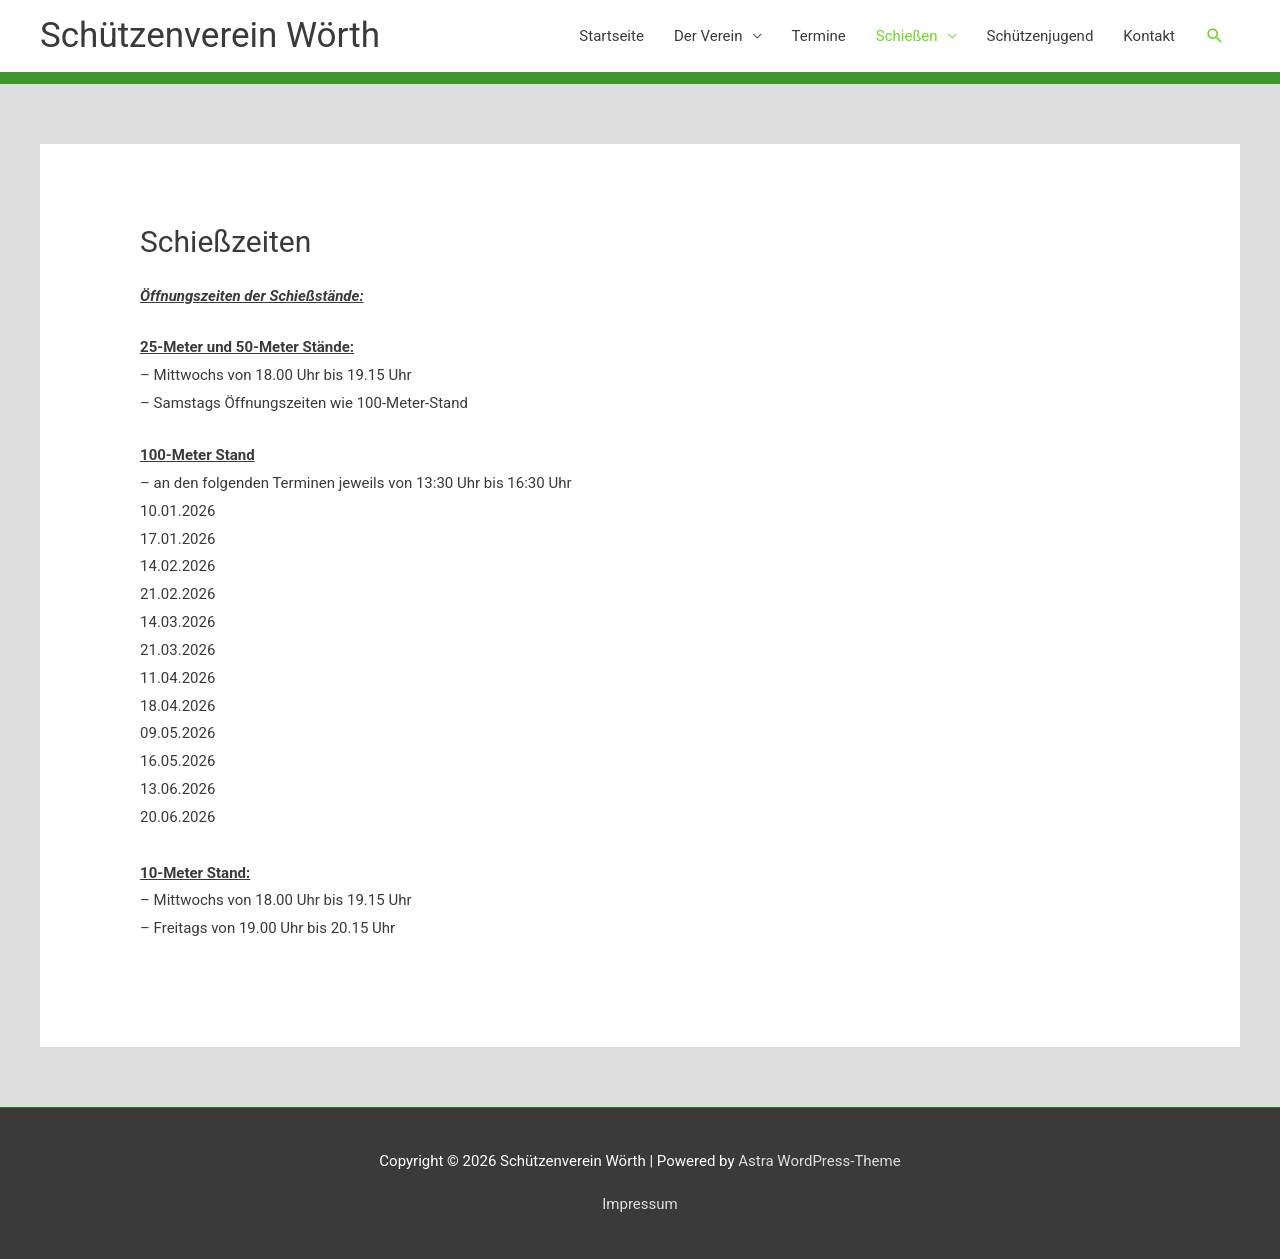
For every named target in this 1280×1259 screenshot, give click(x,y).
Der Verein (708, 36)
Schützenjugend (1040, 36)
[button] (1215, 36)
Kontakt (1149, 36)
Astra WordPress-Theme (819, 1161)
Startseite (611, 36)
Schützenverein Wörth (210, 35)
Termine (819, 36)
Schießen (907, 36)
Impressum (639, 1204)
